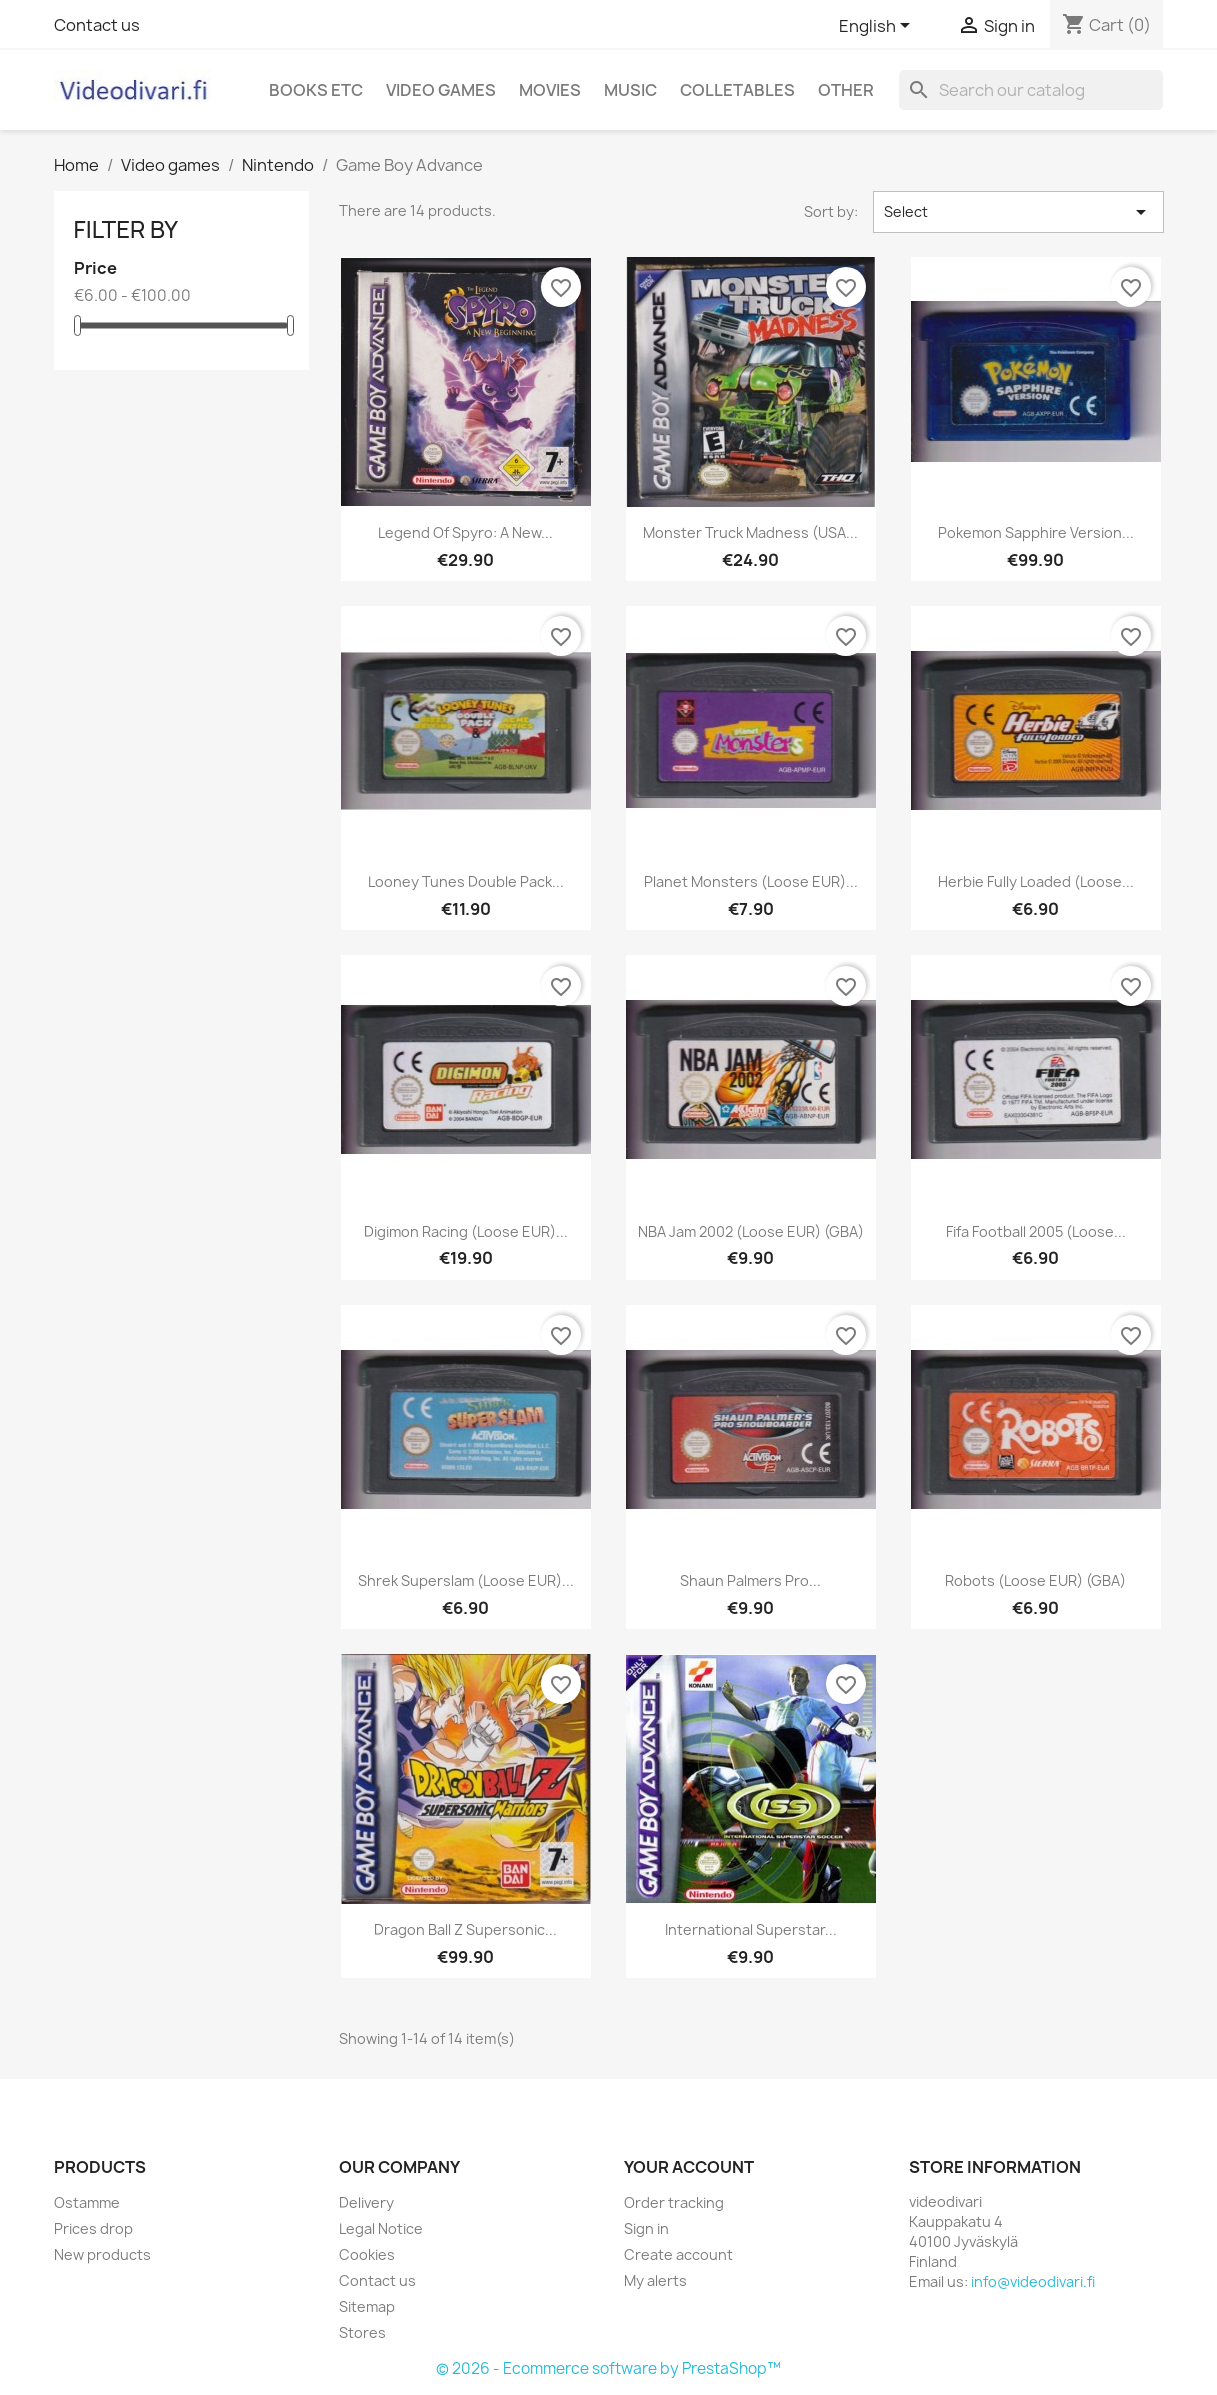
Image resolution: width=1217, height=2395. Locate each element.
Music (630, 90)
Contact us (97, 25)
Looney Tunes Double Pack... (466, 881)
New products (102, 2254)
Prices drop (93, 2228)
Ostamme (87, 2202)
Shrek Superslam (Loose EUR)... (466, 1580)
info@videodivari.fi (1033, 2281)
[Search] (1031, 90)
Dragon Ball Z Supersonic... (465, 1929)
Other (846, 90)
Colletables (737, 90)
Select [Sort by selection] (1018, 212)
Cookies (367, 2254)
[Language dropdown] (878, 27)
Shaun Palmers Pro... (750, 1580)
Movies (550, 90)
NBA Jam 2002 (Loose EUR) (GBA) (751, 1231)
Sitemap (367, 2306)
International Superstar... (751, 1929)
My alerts (655, 2280)
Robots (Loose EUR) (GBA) (1035, 1580)
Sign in (646, 2228)
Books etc (316, 90)
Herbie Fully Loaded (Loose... (1036, 881)
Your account (689, 2167)
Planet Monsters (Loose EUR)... (751, 881)
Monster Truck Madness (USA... (750, 532)
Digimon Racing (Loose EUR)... (466, 1231)
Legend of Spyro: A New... (465, 532)
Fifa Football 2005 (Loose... (1036, 1231)
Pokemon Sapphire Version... (1036, 532)
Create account (678, 2254)
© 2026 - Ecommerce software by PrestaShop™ (608, 2368)
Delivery (366, 2202)
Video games (441, 90)
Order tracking (674, 2202)
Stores (362, 2332)
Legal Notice (381, 2228)
